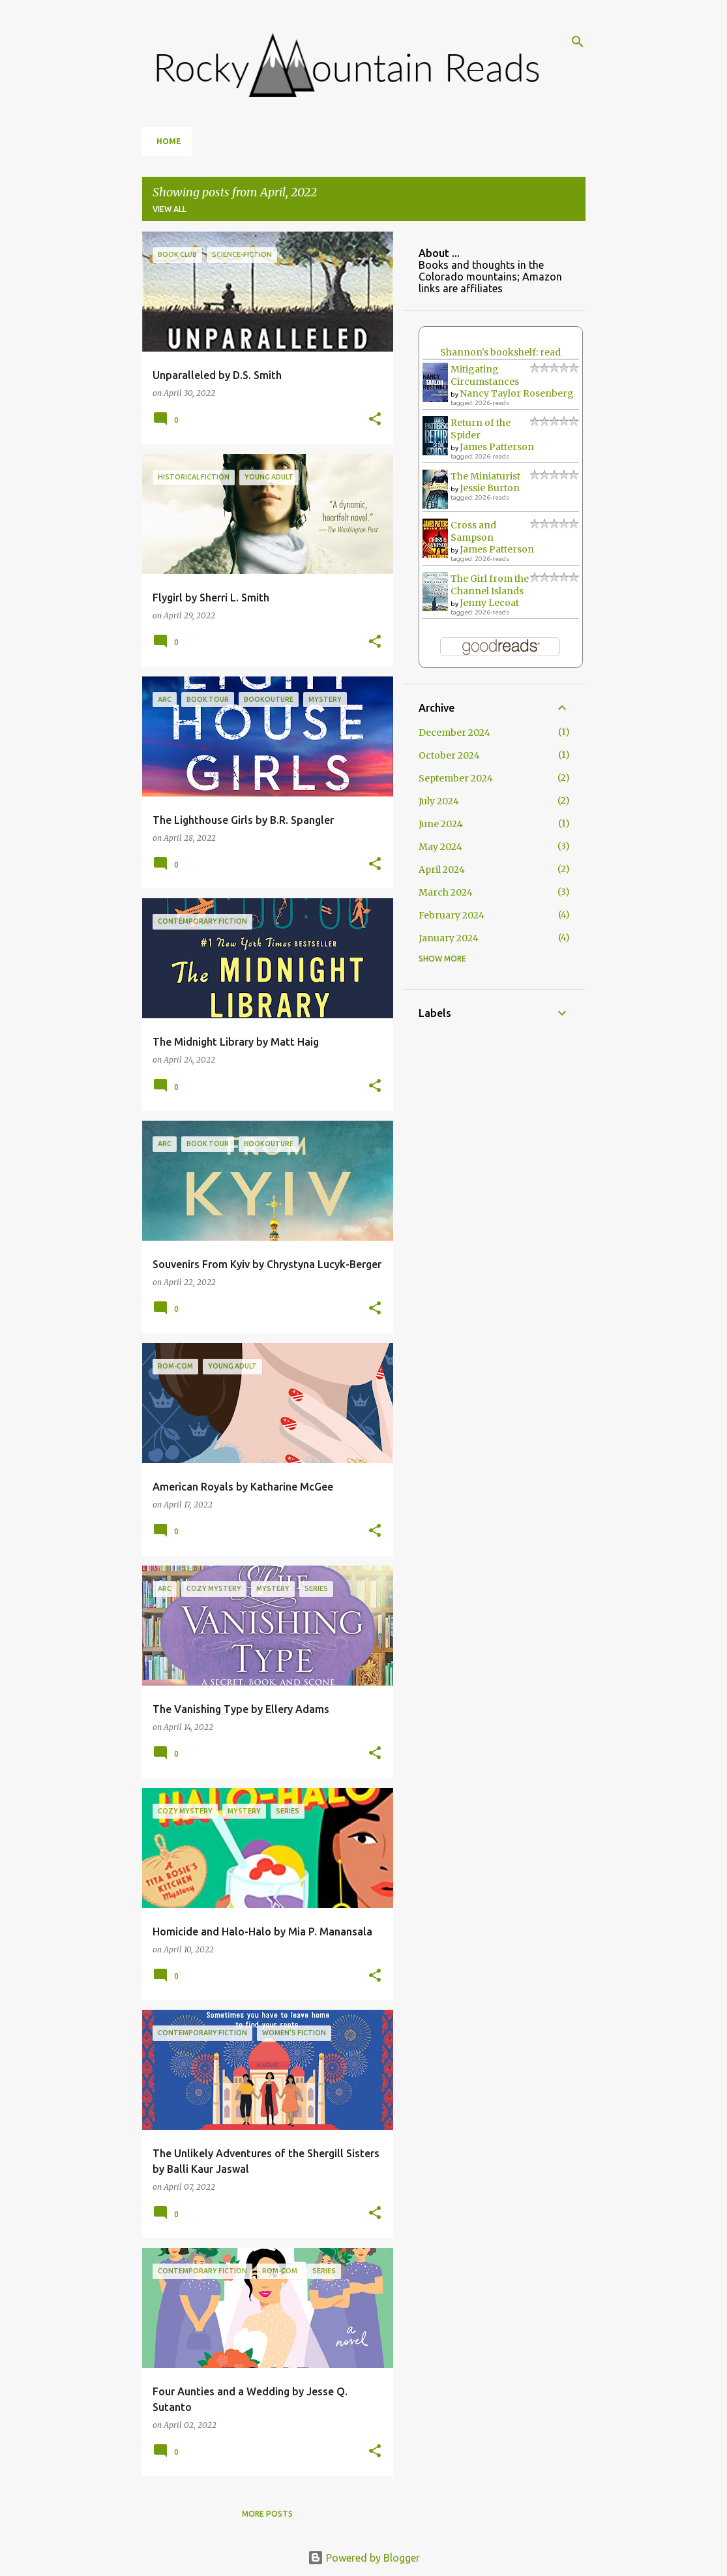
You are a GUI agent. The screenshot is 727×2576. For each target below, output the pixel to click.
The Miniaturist (485, 476)
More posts (267, 2513)
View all (169, 209)
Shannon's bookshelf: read (500, 352)
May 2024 (440, 847)
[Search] (578, 41)
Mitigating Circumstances (485, 375)
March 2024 (446, 892)
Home (168, 141)
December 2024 (454, 732)
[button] (375, 420)
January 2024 (449, 938)
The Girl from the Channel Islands (490, 585)
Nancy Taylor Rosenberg (517, 393)
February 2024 (451, 915)
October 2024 (449, 755)
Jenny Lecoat (489, 603)
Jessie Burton (490, 488)
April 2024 (442, 869)
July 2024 (439, 801)
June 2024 (441, 824)
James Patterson (497, 447)
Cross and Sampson (473, 531)
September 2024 (456, 778)
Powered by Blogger (364, 2558)
